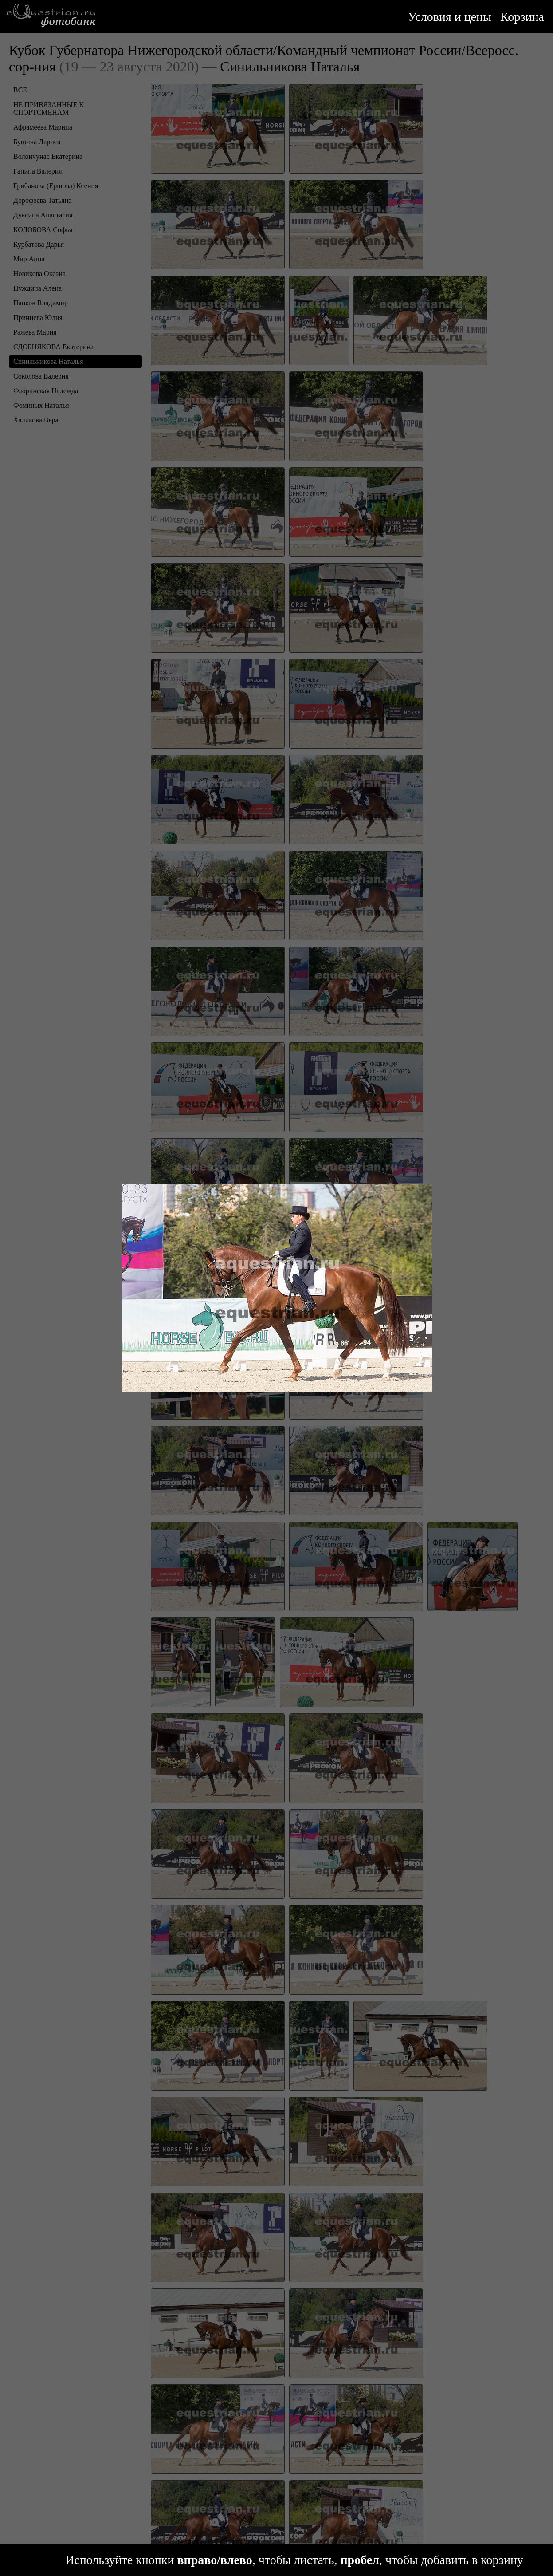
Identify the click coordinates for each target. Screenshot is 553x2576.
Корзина (522, 17)
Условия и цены (449, 17)
